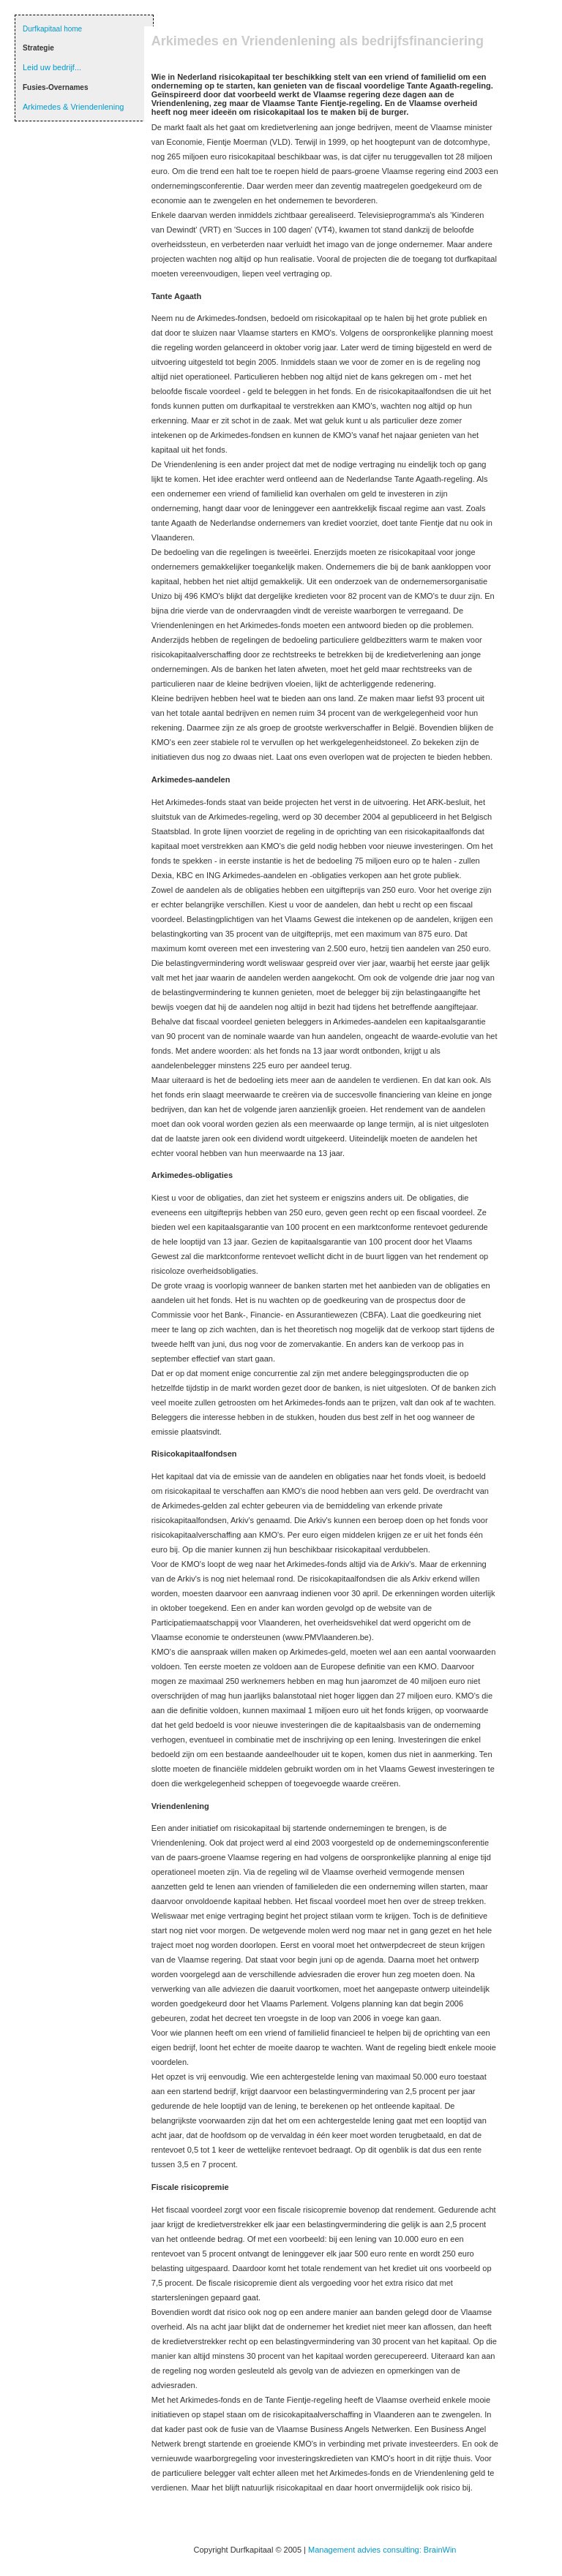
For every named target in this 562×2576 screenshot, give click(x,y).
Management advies (345, 2549)
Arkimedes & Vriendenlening (73, 106)
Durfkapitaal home (52, 29)
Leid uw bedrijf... (52, 67)
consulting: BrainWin (419, 2549)
